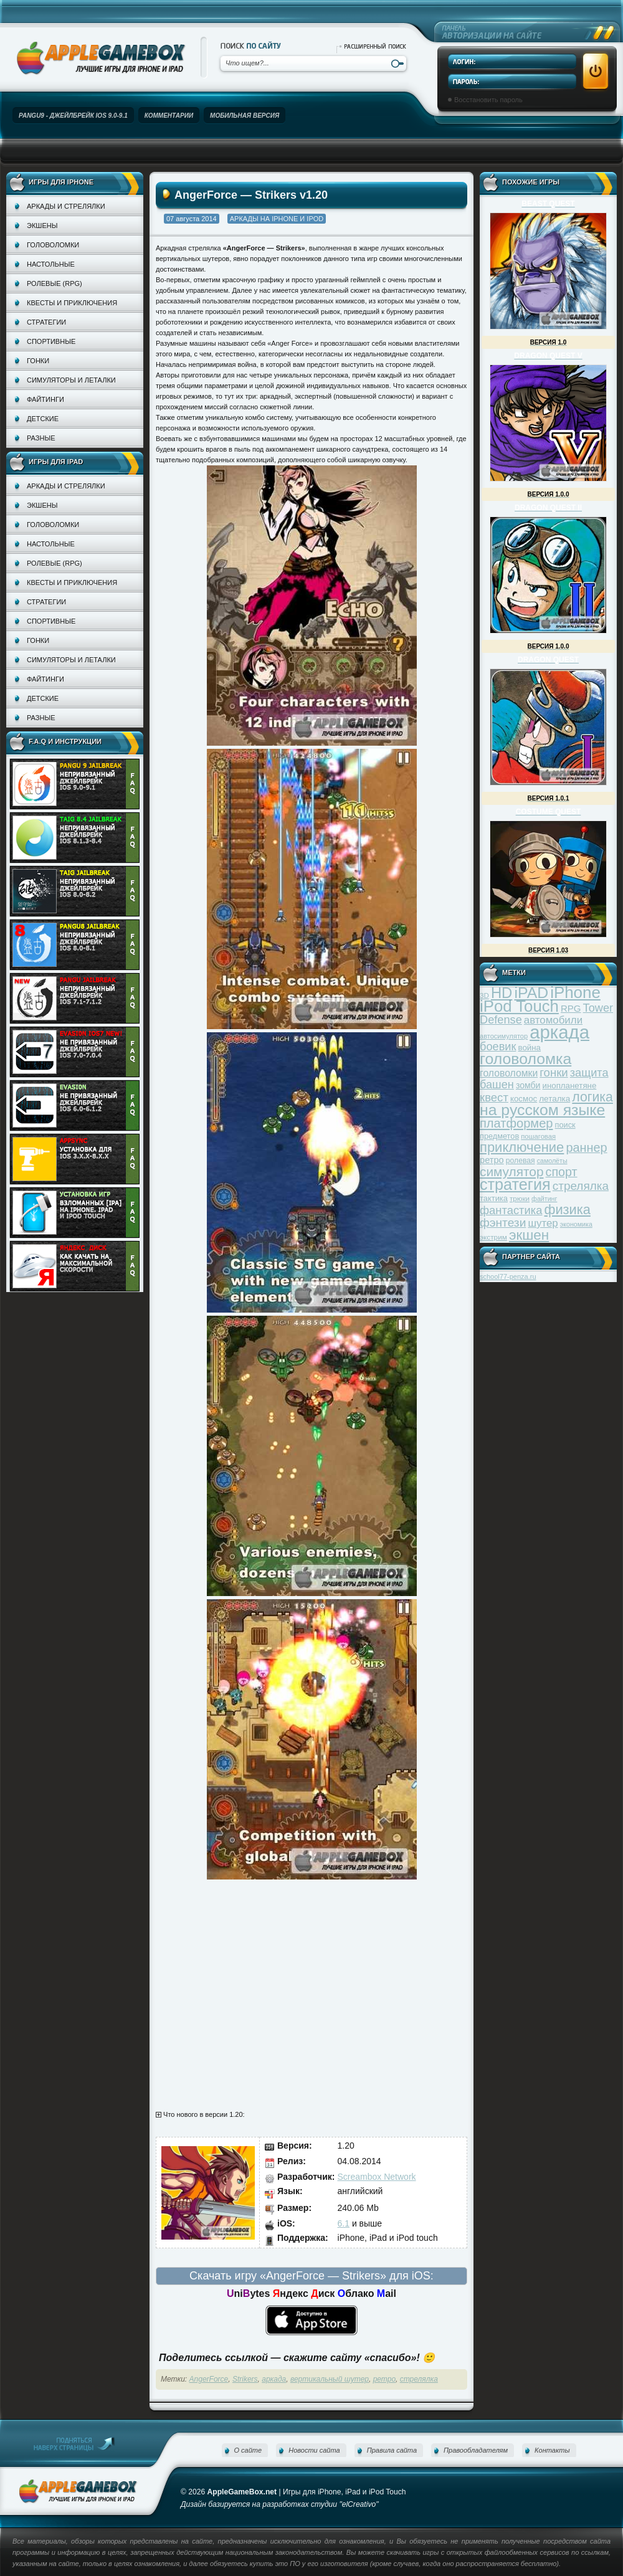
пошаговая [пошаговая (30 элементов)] (538, 1136)
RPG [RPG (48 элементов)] (571, 1008)
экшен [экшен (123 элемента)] (529, 1235)
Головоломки (53, 245)
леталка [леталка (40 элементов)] (554, 1098)
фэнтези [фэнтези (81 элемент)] (503, 1222)
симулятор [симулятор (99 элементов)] (511, 1171)
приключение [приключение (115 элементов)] (522, 1147)
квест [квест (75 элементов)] (494, 1097)
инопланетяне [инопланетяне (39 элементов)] (570, 1085)
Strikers (245, 2379)
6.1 (344, 2223)
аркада (274, 2379)
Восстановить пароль (488, 99)
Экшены (42, 225)
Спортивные (51, 341)
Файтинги (45, 399)
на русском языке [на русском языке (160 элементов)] (542, 1109)
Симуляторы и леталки (71, 380)
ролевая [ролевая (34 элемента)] (520, 1160)
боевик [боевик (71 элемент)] (498, 1046)
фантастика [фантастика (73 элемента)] (511, 1210)
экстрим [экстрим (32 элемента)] (493, 1237)
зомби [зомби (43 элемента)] (528, 1085)
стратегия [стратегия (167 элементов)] (515, 1184)
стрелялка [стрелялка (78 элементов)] (581, 1185)
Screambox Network (377, 2177)
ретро (384, 2379)
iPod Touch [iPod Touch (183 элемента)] (519, 1006)
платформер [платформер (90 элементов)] (516, 1123)
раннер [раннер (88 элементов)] (586, 1147)
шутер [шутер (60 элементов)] (543, 1223)
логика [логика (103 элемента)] (592, 1097)
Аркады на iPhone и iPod (276, 218)
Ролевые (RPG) (54, 283)
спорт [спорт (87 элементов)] (562, 1172)
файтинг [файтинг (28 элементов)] (544, 1198)
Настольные (51, 264)
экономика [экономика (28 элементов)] (576, 1224)
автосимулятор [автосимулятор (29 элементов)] (504, 1036)
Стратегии (46, 322)
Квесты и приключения (72, 303)
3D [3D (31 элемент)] (484, 995)
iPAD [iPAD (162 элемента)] (531, 992)
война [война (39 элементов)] (529, 1047)
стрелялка (419, 2379)
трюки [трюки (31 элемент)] (520, 1198)
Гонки (38, 360)
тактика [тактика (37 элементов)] (494, 1198)
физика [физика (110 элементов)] (568, 1209)
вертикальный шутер (329, 2379)
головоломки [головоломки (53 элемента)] (509, 1073)
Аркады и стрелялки (66, 206)
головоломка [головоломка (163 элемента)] (525, 1058)
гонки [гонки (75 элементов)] (554, 1072)
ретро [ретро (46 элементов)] (492, 1160)
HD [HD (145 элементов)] (501, 992)
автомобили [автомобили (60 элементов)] (553, 1020)
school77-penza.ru (508, 1276)
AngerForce (209, 2379)
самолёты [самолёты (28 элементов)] (552, 1160)
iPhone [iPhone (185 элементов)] (575, 992)
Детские (43, 418)
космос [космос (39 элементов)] (523, 1098)
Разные (41, 438)
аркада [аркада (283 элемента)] (559, 1032)
